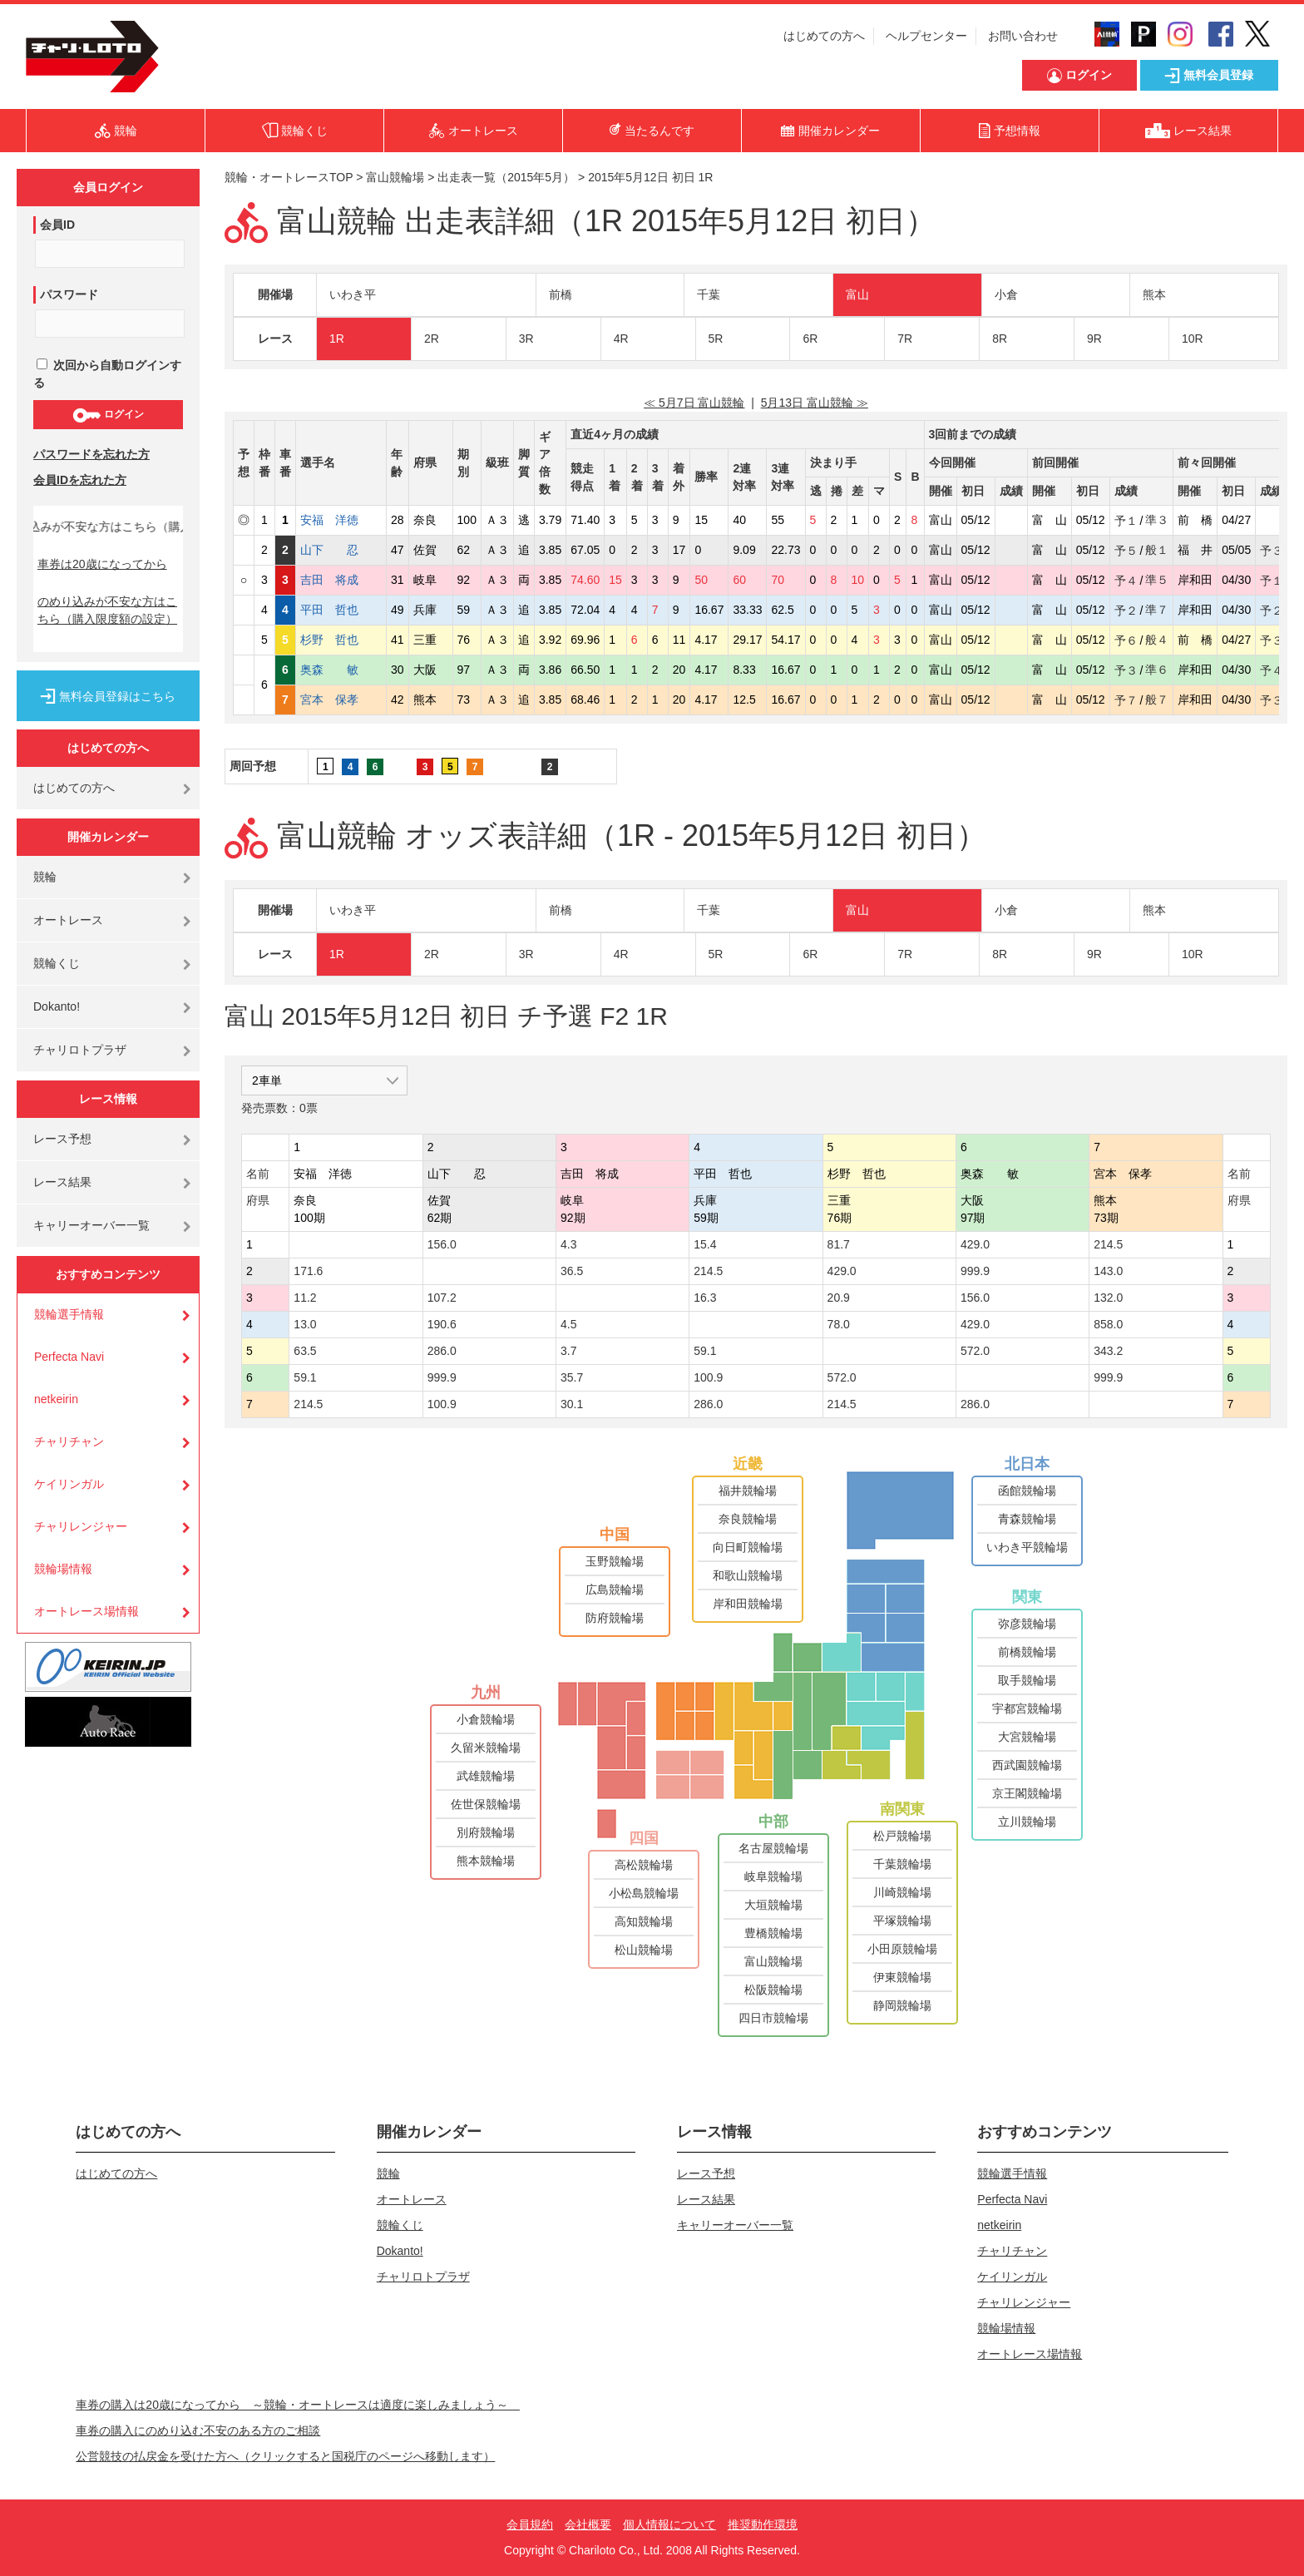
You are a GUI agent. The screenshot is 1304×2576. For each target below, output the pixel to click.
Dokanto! (56, 1006)
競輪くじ (56, 963)
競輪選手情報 (69, 1314)
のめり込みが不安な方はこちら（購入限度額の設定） (107, 610)
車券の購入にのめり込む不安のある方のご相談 (198, 2430)
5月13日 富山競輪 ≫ (814, 402)
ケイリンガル (69, 1484)
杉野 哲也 (341, 639)
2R (431, 338)
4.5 (568, 1324)
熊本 (1154, 294)
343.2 (1108, 1350)
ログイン (107, 415)
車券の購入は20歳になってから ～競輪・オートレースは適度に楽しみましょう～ (298, 2404)
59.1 (705, 1350)
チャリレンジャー (80, 1526)
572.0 (975, 1350)
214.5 (1108, 1244)
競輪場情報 (63, 1568)
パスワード (69, 294)
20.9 (838, 1297)
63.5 (305, 1350)
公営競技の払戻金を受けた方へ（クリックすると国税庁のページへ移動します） (285, 2456)
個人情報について (669, 2524)
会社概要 (588, 2524)
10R (1192, 338)
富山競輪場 (395, 177)
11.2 (305, 1297)
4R (621, 338)
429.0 (975, 1244)
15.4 (705, 1244)
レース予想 (62, 1138)
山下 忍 (341, 549)
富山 (857, 294)
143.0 (1108, 1271)
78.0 (838, 1324)
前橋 (560, 294)
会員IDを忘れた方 (79, 480)
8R (999, 338)
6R (810, 338)
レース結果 (62, 1182)
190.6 (442, 1324)
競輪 (45, 876)
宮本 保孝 (341, 699)
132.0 (1108, 1297)
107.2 (442, 1297)
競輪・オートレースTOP (289, 177)
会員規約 (529, 2524)
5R (716, 338)
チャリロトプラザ (79, 1049)
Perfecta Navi (69, 1356)
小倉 (1006, 294)
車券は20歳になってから (102, 564)
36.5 (572, 1271)
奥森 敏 (341, 669)
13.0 (305, 1324)
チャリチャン (69, 1441)
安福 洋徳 (341, 520)
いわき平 (352, 294)
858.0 (1108, 1324)
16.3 (705, 1297)
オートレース (68, 920)
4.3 (568, 1244)
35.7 (572, 1377)
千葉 (708, 294)
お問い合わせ (1023, 35)
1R (336, 338)
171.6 (308, 1271)
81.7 (838, 1244)
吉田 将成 (341, 579)
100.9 (708, 1377)
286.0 (442, 1350)
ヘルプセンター (926, 35)
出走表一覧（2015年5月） (506, 177)
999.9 (975, 1271)
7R (904, 338)
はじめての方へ (824, 35)
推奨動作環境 (763, 2524)
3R (526, 338)
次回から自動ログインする (107, 373)
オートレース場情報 (86, 1611)
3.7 (568, 1350)
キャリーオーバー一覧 (91, 1225)
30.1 (572, 1404)
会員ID (57, 224)
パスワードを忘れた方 (91, 454)
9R (1094, 338)
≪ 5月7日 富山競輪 (694, 402)
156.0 (442, 1244)
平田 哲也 (341, 609)
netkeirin (56, 1399)
